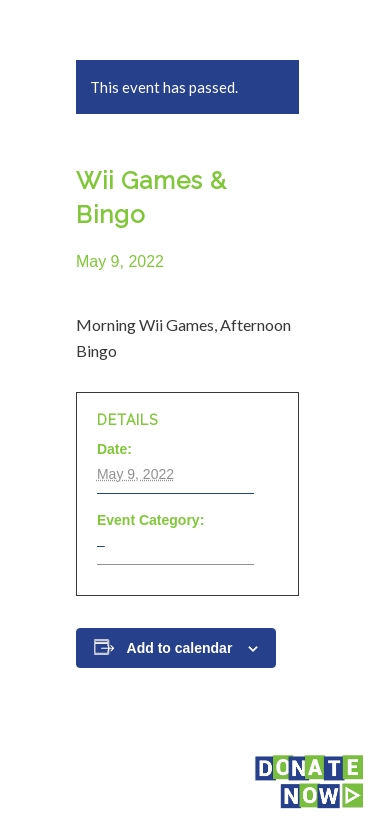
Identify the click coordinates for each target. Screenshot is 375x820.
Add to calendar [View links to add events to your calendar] (180, 648)
